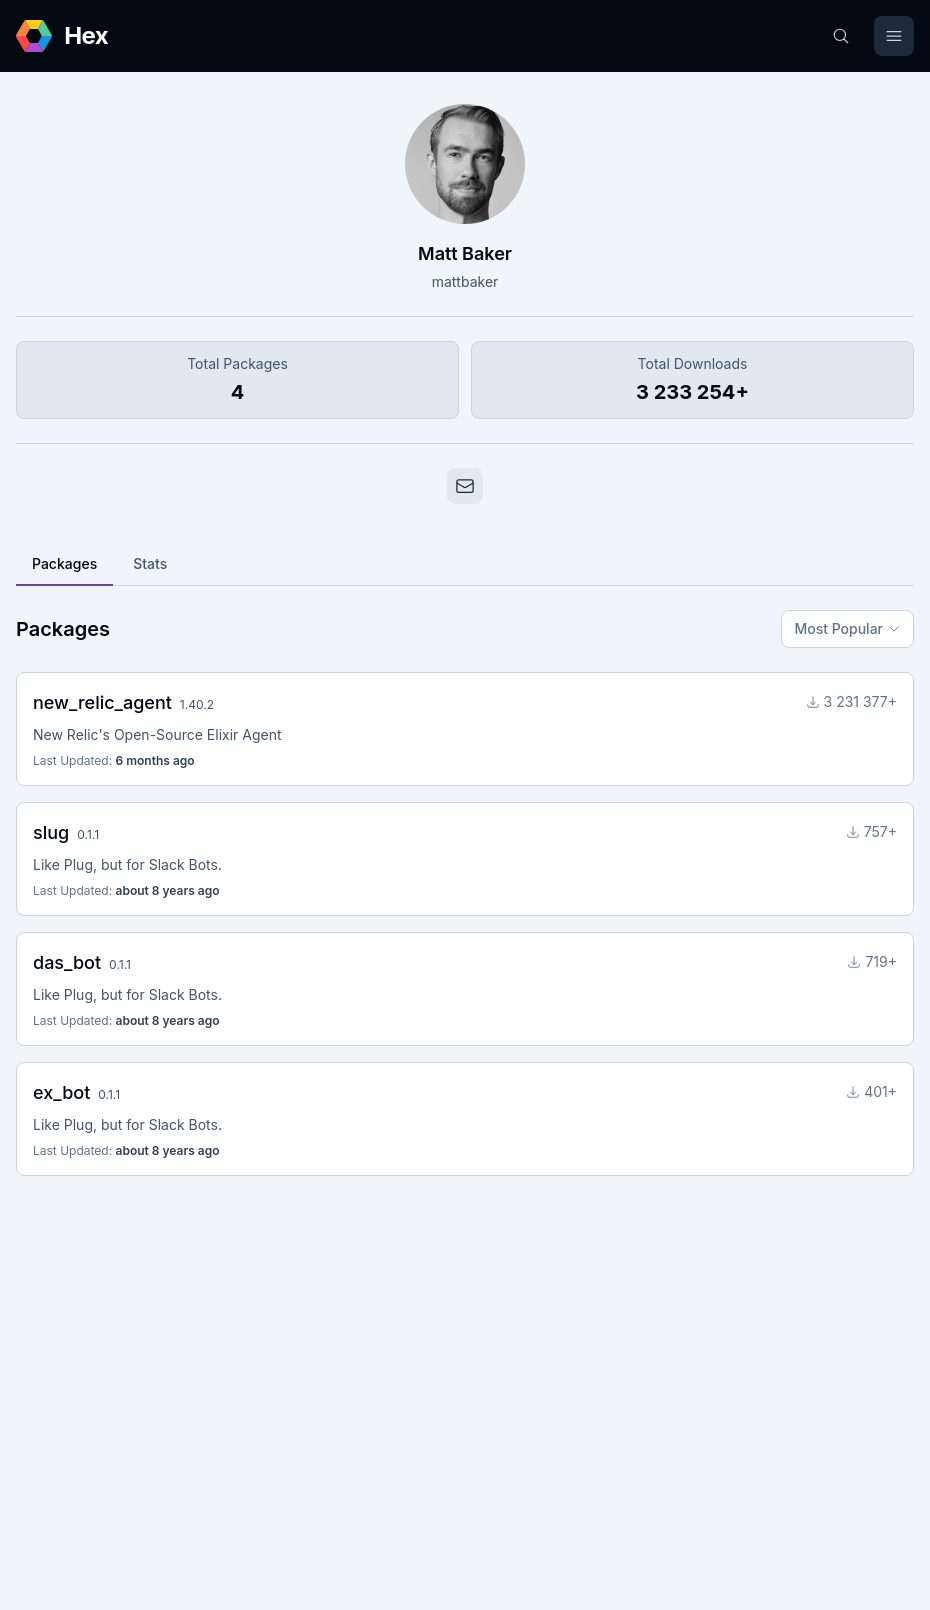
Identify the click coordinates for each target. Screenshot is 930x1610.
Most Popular (847, 628)
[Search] (841, 36)
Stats (150, 563)
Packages (64, 563)
